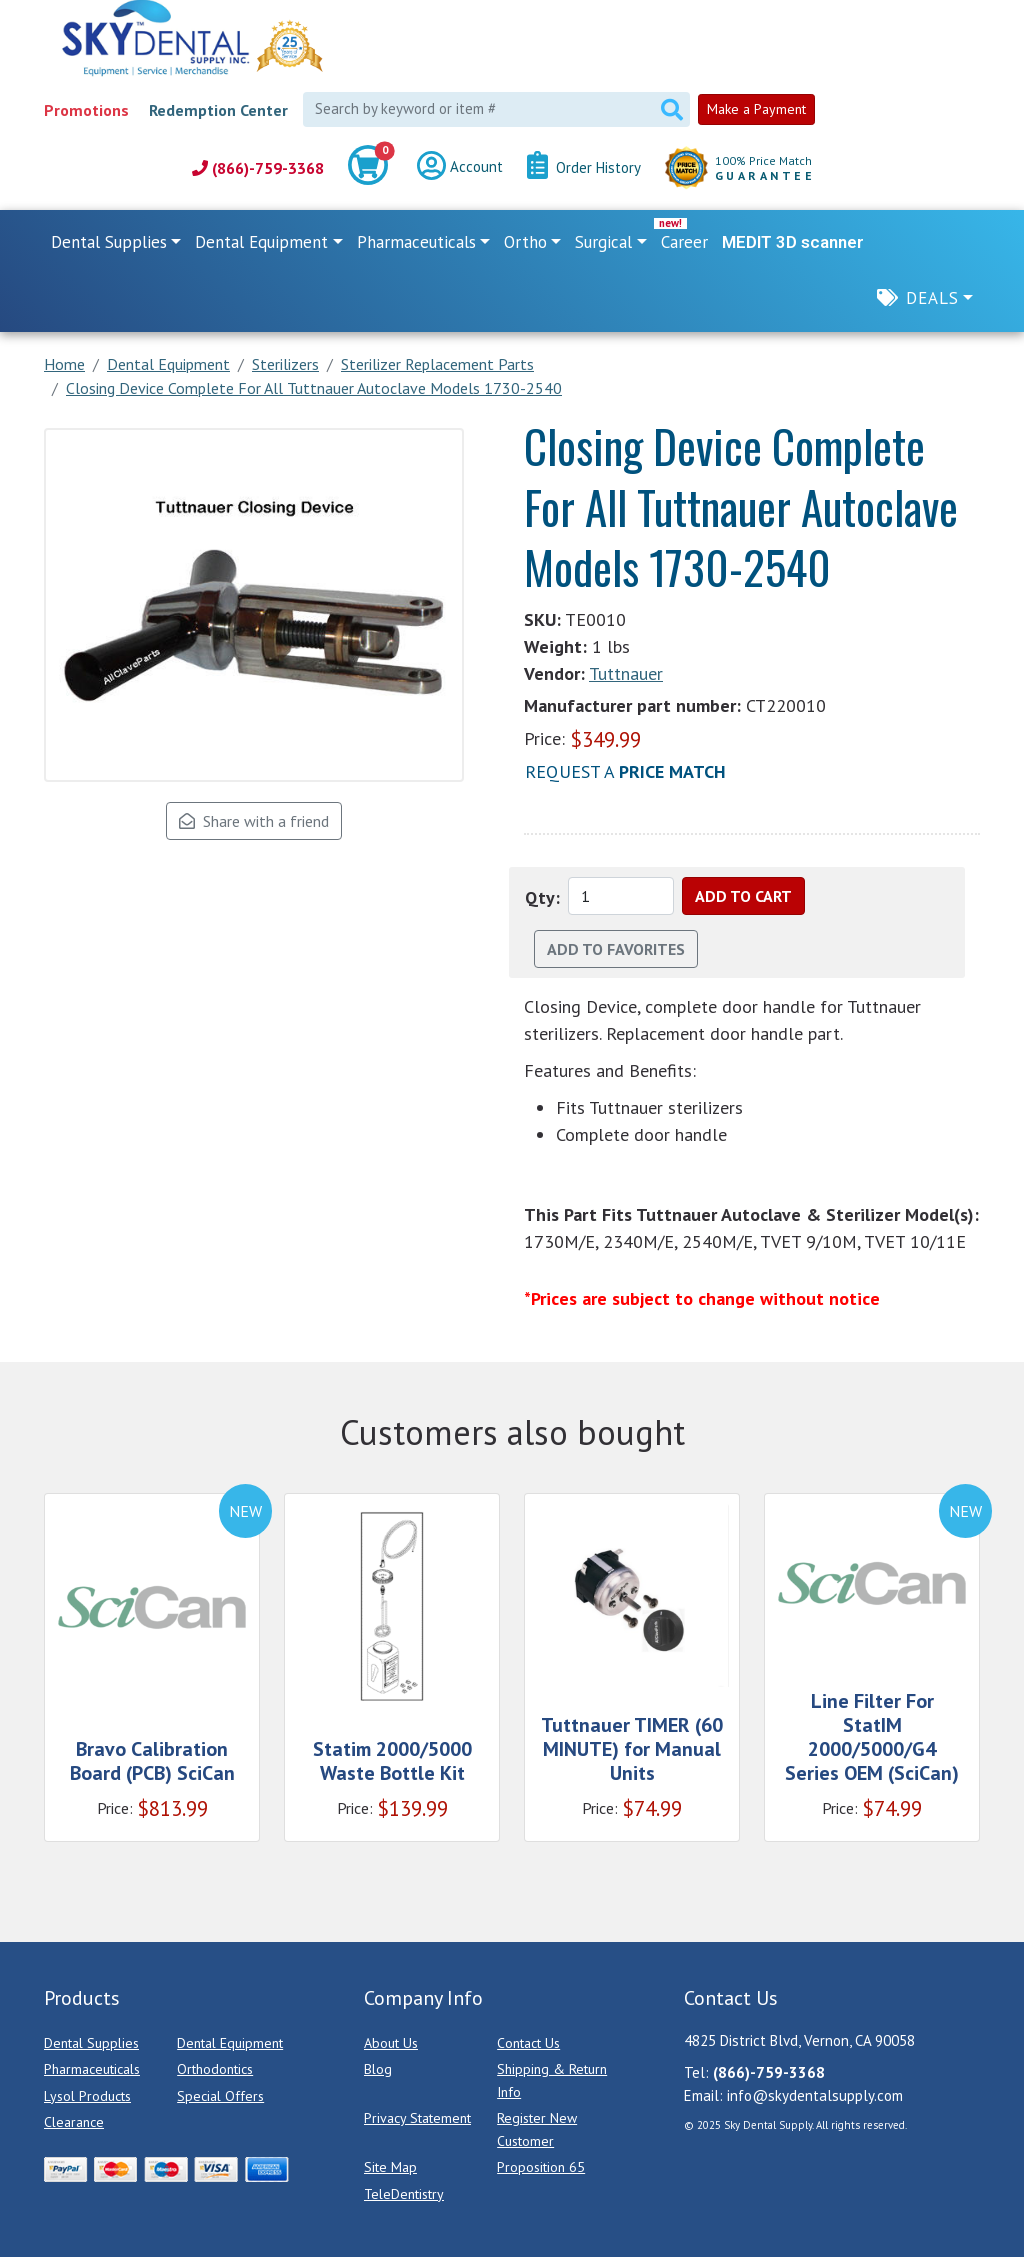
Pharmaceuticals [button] (416, 242)
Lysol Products (87, 2096)
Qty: (542, 897)
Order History (584, 168)
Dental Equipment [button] (261, 242)
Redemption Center (218, 110)
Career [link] (684, 242)
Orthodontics (215, 2069)
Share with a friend (254, 821)
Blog (378, 2069)
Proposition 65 (541, 2167)
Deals (932, 298)
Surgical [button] (603, 242)
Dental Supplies (91, 2043)
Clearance (74, 2122)
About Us (391, 2043)
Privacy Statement (417, 2118)
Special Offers (220, 2096)
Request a (625, 771)
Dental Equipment (230, 2043)
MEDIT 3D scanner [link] (793, 242)
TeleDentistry (404, 2194)
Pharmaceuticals (92, 2069)
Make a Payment (756, 109)
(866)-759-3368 (258, 168)
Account (460, 168)
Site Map (390, 2167)
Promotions (86, 110)
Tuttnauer (626, 673)
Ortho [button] (525, 242)
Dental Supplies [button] (109, 242)
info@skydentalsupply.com (815, 2095)
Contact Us (528, 2043)
